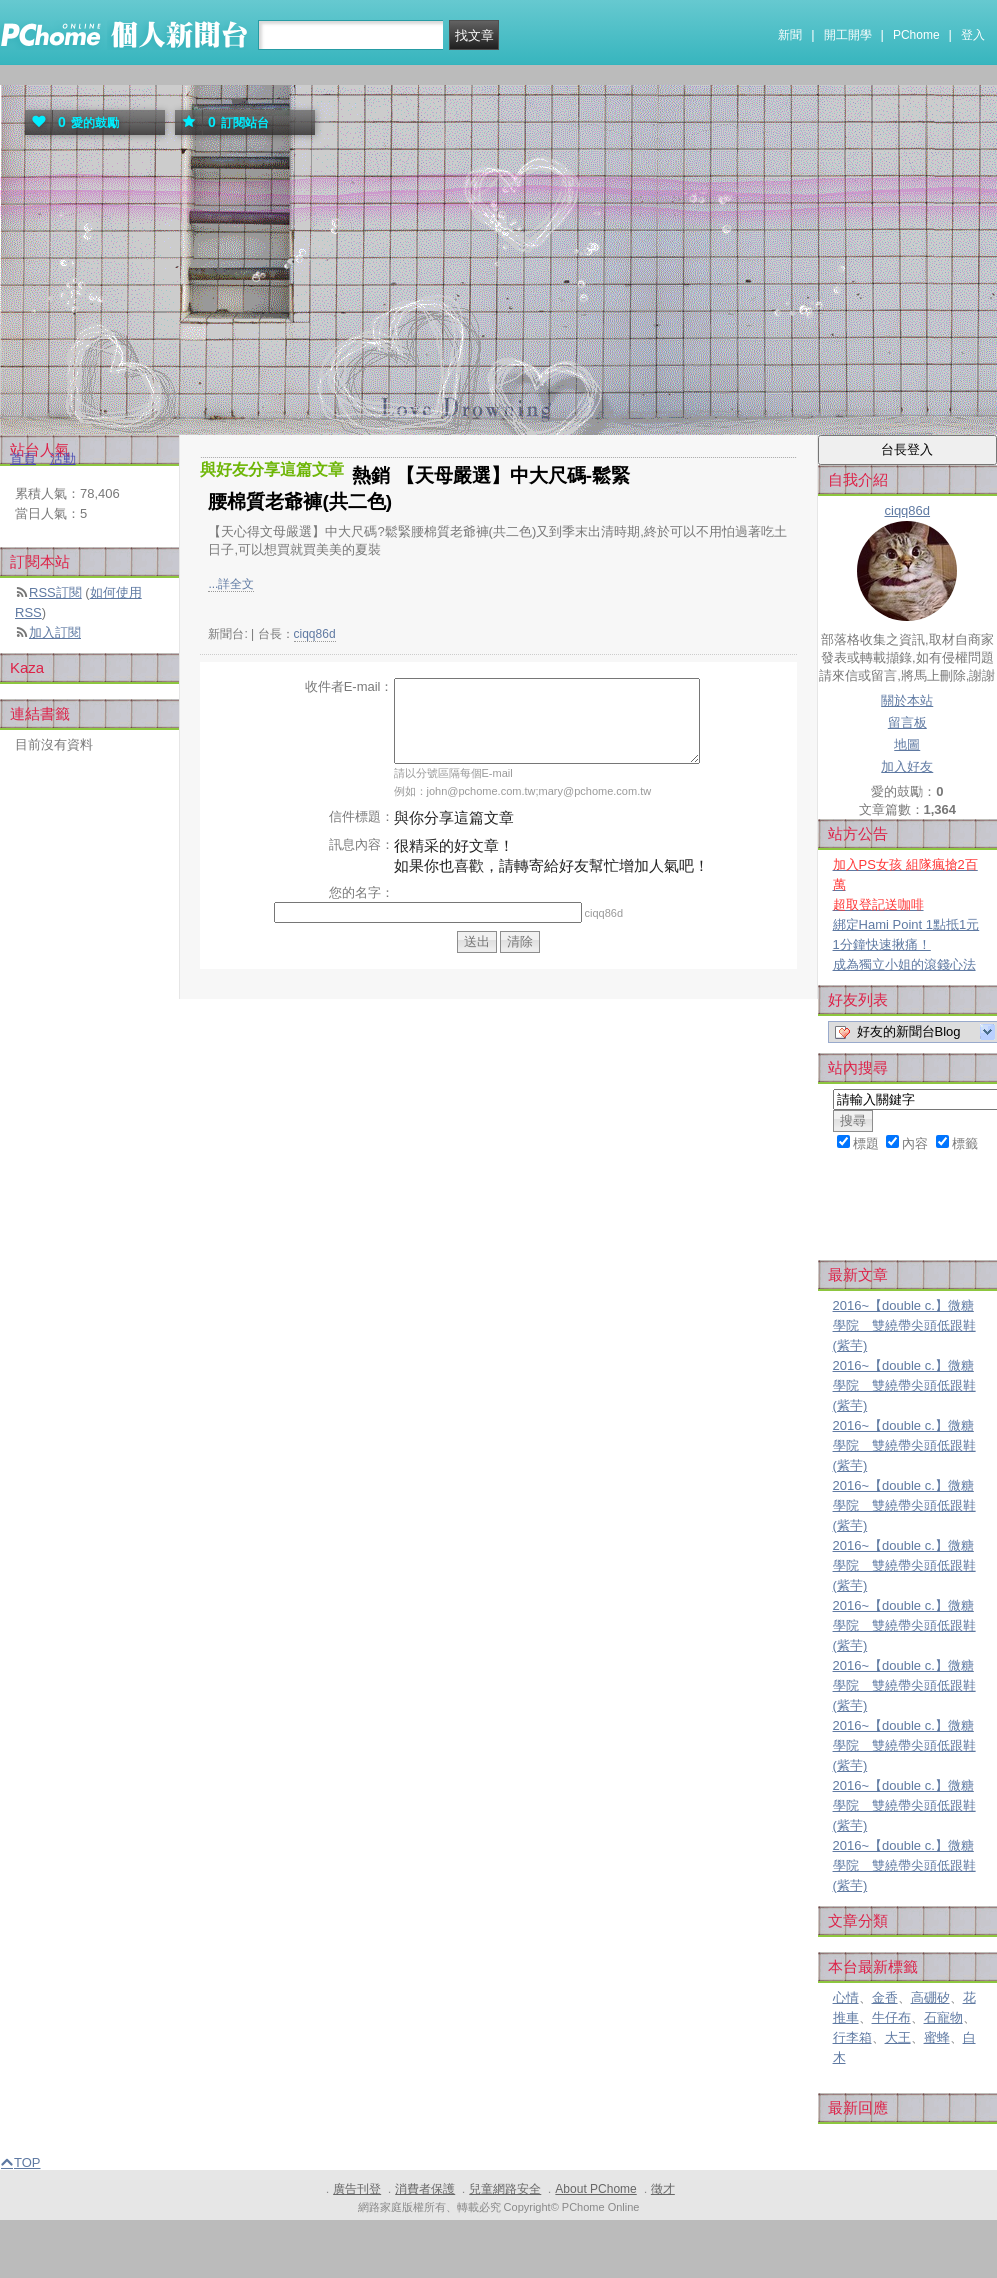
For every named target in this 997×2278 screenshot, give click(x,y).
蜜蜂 (937, 2037)
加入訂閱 (55, 632)
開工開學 (848, 35)
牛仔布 (891, 2017)
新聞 (790, 35)
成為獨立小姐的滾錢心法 (904, 964)
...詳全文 (231, 584)
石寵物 (943, 2017)
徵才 (663, 2189)
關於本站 (907, 700)
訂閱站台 (222, 122)
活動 (63, 458)
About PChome (595, 2189)
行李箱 (852, 2037)
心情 (846, 1997)
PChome (916, 35)
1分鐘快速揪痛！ (882, 944)
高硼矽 (930, 1997)
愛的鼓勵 (72, 122)
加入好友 (907, 766)
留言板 (907, 722)
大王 (898, 2037)
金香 (885, 1997)
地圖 (907, 744)
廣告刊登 (357, 2189)
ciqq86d (315, 634)
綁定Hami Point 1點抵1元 (906, 924)
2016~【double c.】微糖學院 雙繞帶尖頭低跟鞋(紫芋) (904, 1325)
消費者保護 (425, 2189)
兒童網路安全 (505, 2189)
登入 (973, 35)
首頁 (23, 458)
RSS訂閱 (55, 592)
